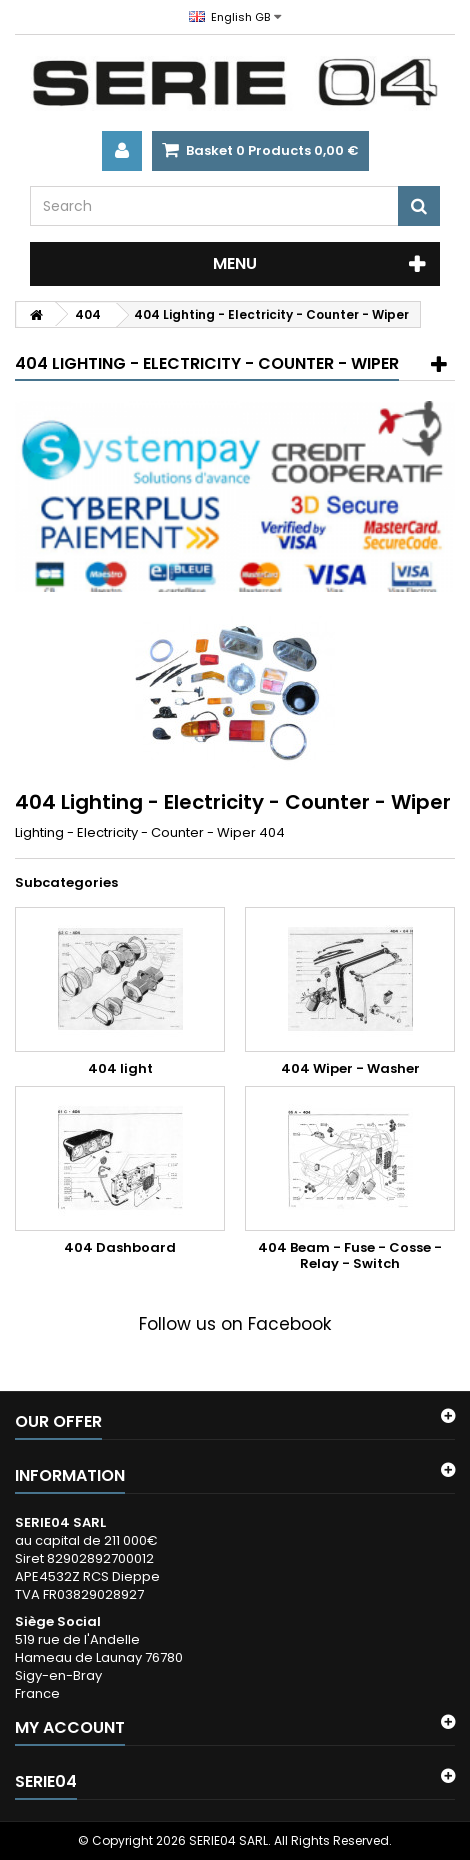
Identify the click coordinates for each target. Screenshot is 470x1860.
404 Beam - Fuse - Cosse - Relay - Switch (350, 1255)
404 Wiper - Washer (350, 1068)
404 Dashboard (120, 1247)
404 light (120, 1068)
